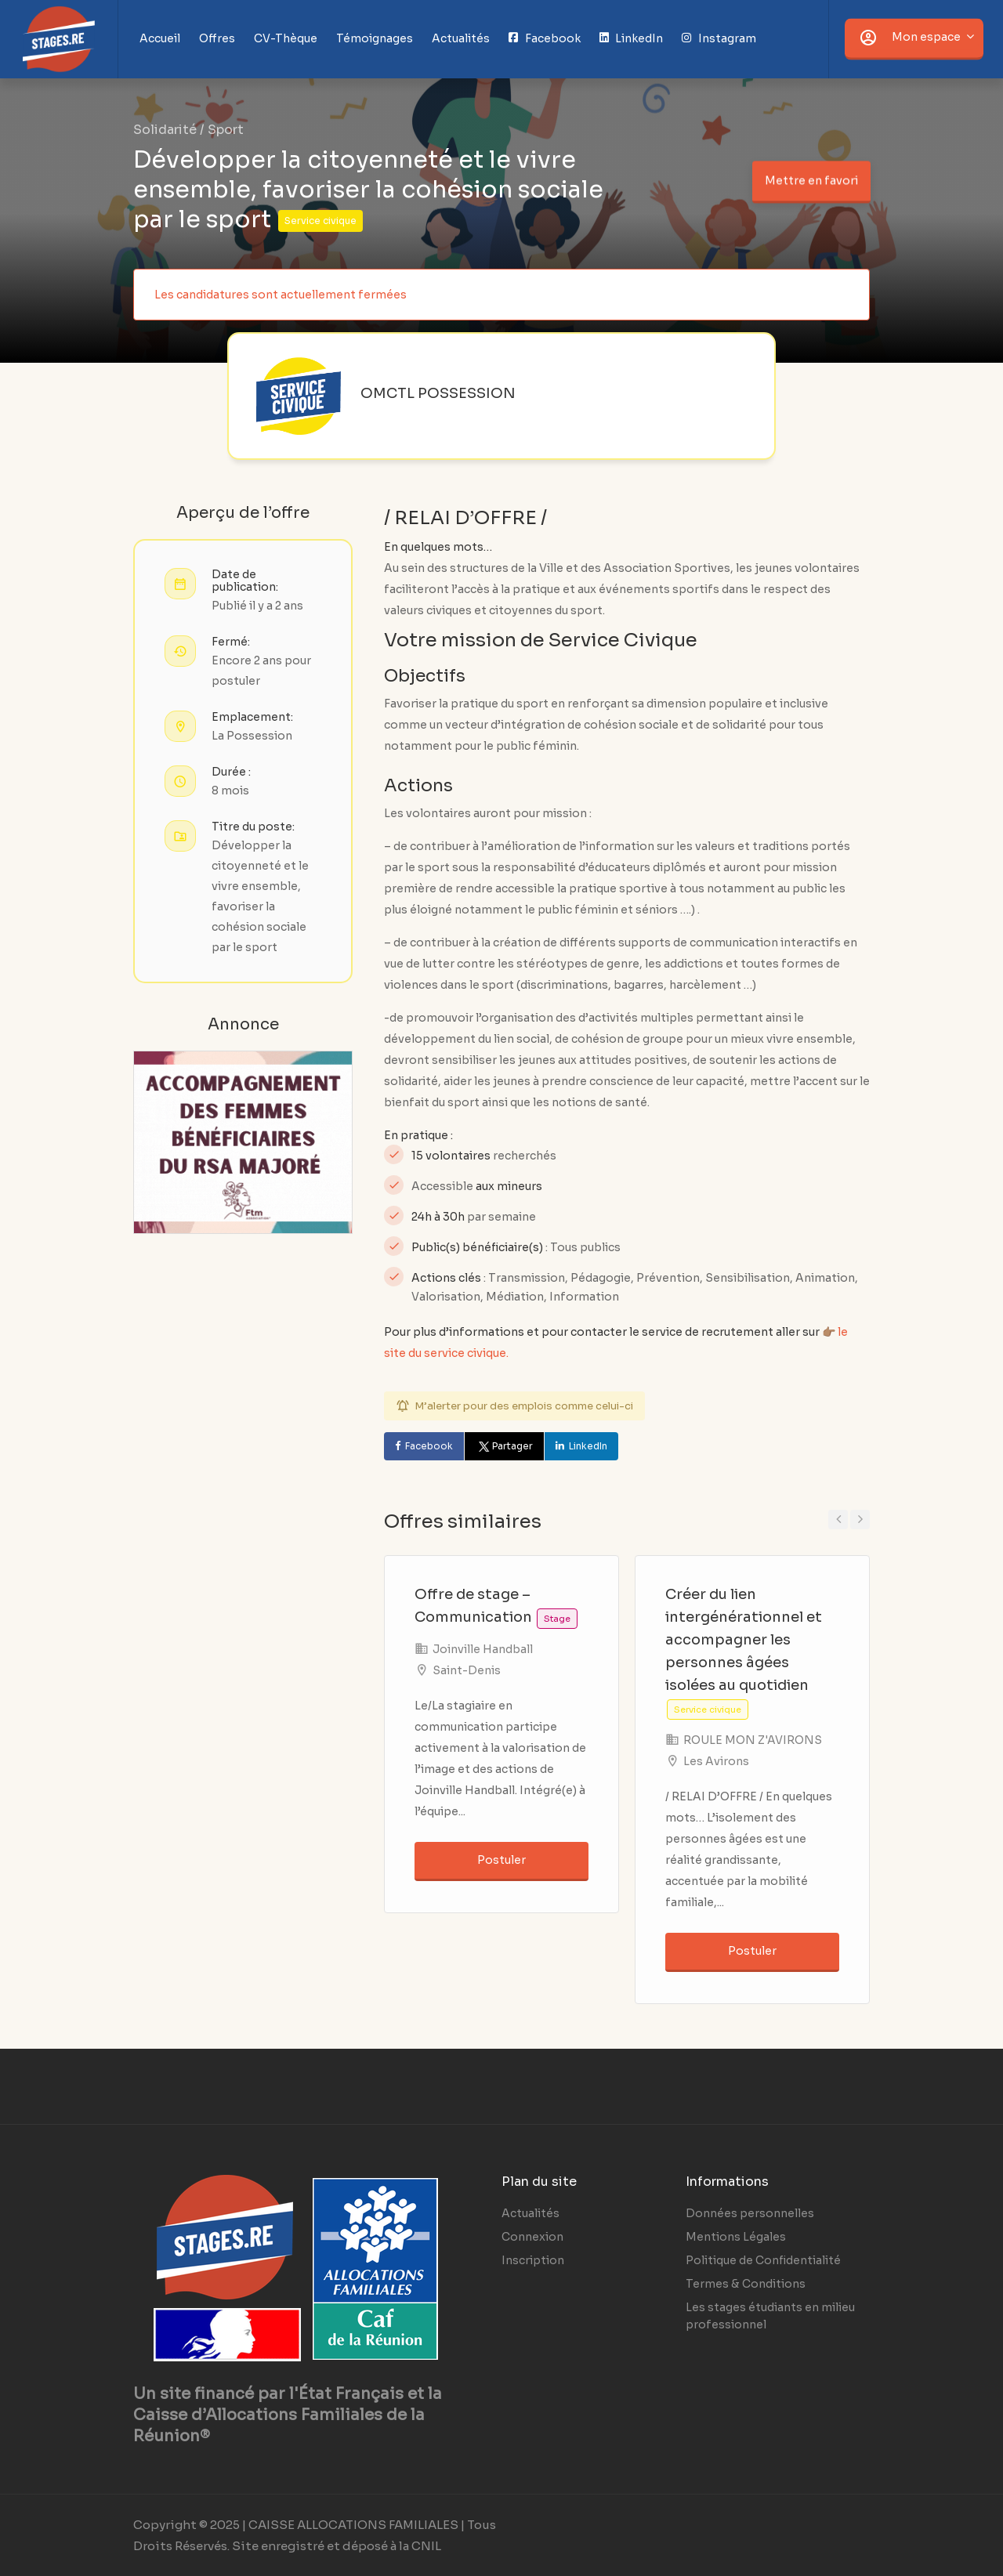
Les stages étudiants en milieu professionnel (770, 2316)
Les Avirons (716, 1761)
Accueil (159, 38)
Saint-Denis (467, 1670)
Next (860, 1519)
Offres (217, 38)
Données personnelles (750, 2213)
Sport (226, 129)
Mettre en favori (810, 177)
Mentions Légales (736, 2237)
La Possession (252, 736)
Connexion (532, 2237)
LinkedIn (588, 1446)
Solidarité (165, 129)
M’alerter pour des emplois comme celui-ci (524, 1406)
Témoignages (374, 38)
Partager (504, 1446)
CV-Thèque (285, 38)
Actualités (461, 38)
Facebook (429, 1446)
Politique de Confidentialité (763, 2260)
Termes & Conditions (746, 2284)
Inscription (533, 2260)
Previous (838, 1519)
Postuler (501, 1860)
